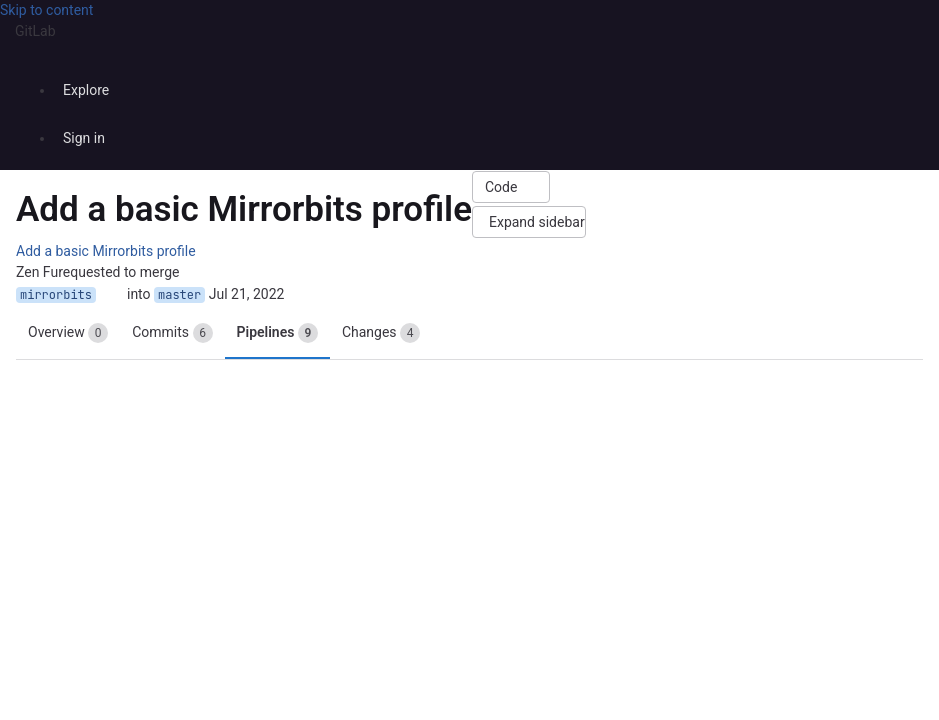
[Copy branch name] (112, 295)
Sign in (84, 138)
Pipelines (277, 333)
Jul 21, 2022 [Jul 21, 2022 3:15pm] (247, 294)
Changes (381, 333)
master (179, 295)
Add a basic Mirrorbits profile (106, 251)
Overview (68, 333)
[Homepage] (467, 58)
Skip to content (46, 10)
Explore (86, 90)
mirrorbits (56, 295)
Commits (172, 333)
